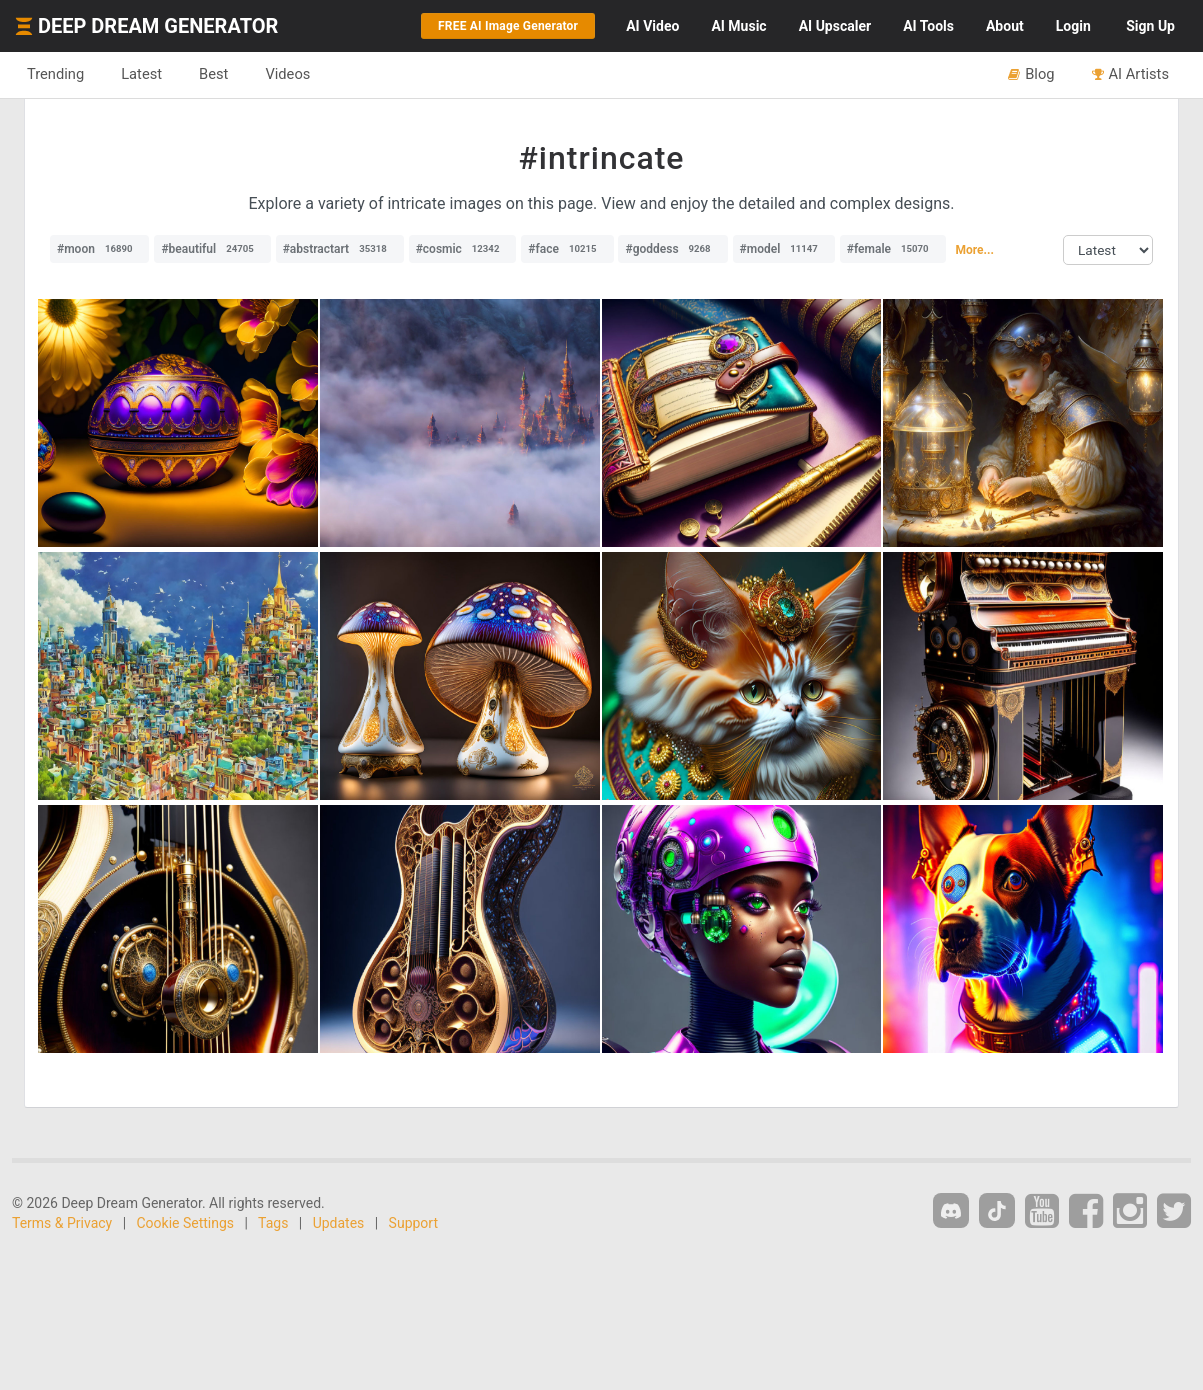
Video (652, 26)
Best (213, 74)
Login (1073, 26)
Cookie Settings (186, 1223)
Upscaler (835, 26)
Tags (273, 1223)
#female (893, 249)
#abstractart (340, 249)
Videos (287, 74)
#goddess (672, 249)
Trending (55, 74)
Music (738, 26)
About (1005, 26)
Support (413, 1223)
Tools (928, 26)
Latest (141, 74)
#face (567, 249)
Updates (339, 1223)
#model (784, 249)
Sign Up (1150, 26)
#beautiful (212, 249)
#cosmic (463, 249)
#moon (99, 249)
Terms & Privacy (62, 1223)
